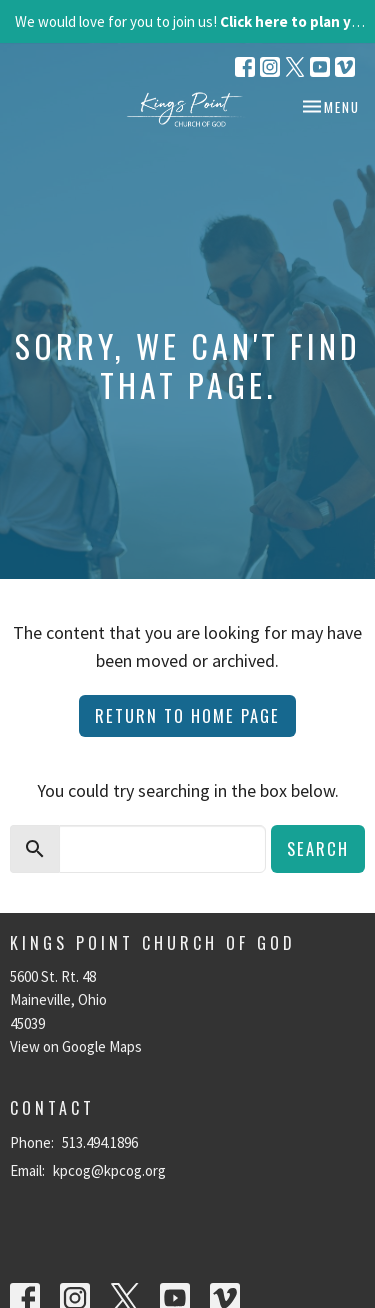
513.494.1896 (100, 1142)
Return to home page (187, 715)
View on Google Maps (76, 1046)
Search (318, 848)
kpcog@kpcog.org (109, 1170)
